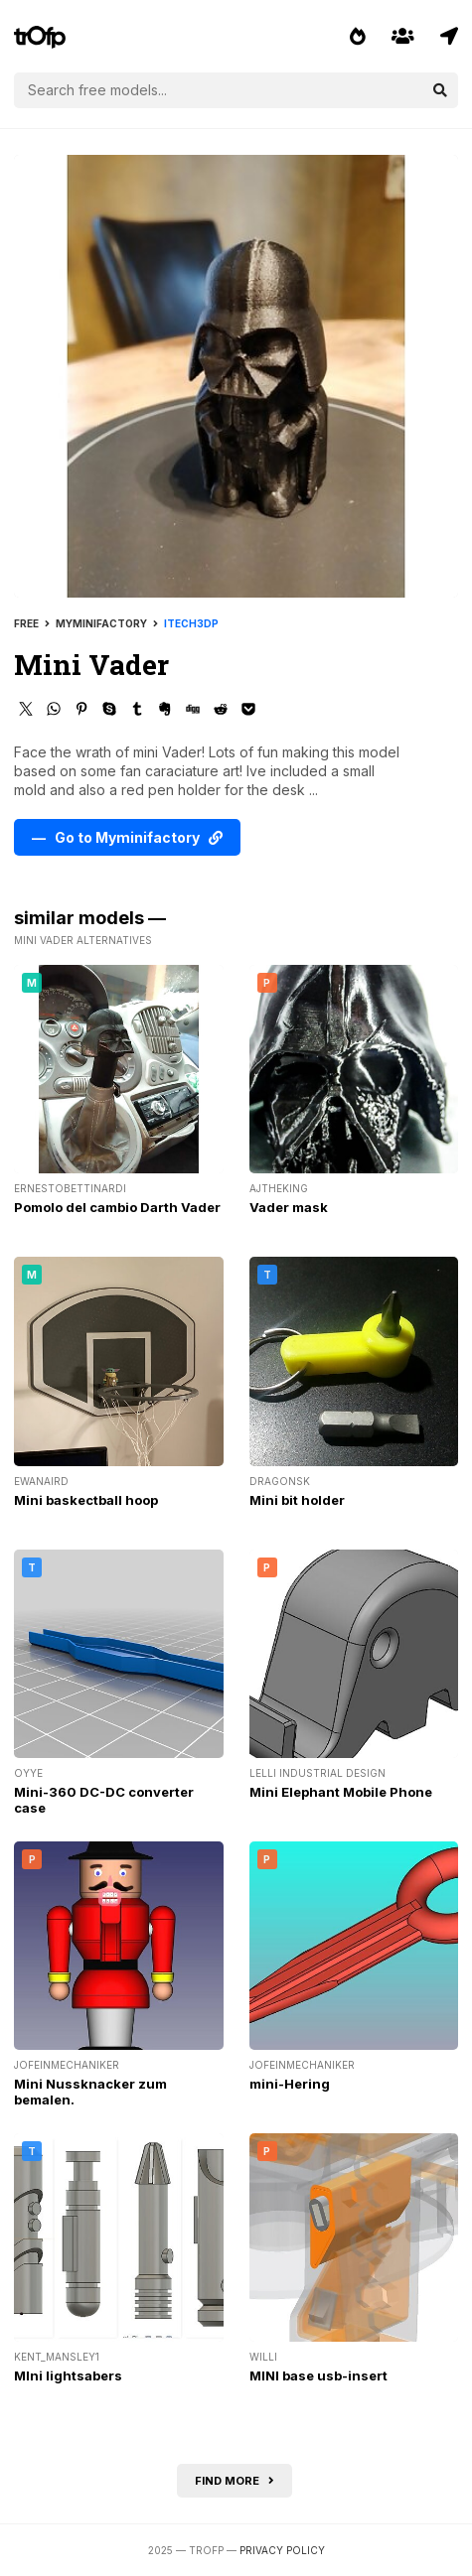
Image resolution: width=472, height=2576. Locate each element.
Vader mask (288, 1207)
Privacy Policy (282, 2550)
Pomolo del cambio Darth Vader (117, 1207)
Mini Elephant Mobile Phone (340, 1792)
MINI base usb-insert (318, 2375)
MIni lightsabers (68, 2375)
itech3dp (191, 623)
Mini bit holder (297, 1500)
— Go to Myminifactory (127, 837)
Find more (234, 2481)
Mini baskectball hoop (86, 1500)
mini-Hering (289, 2084)
